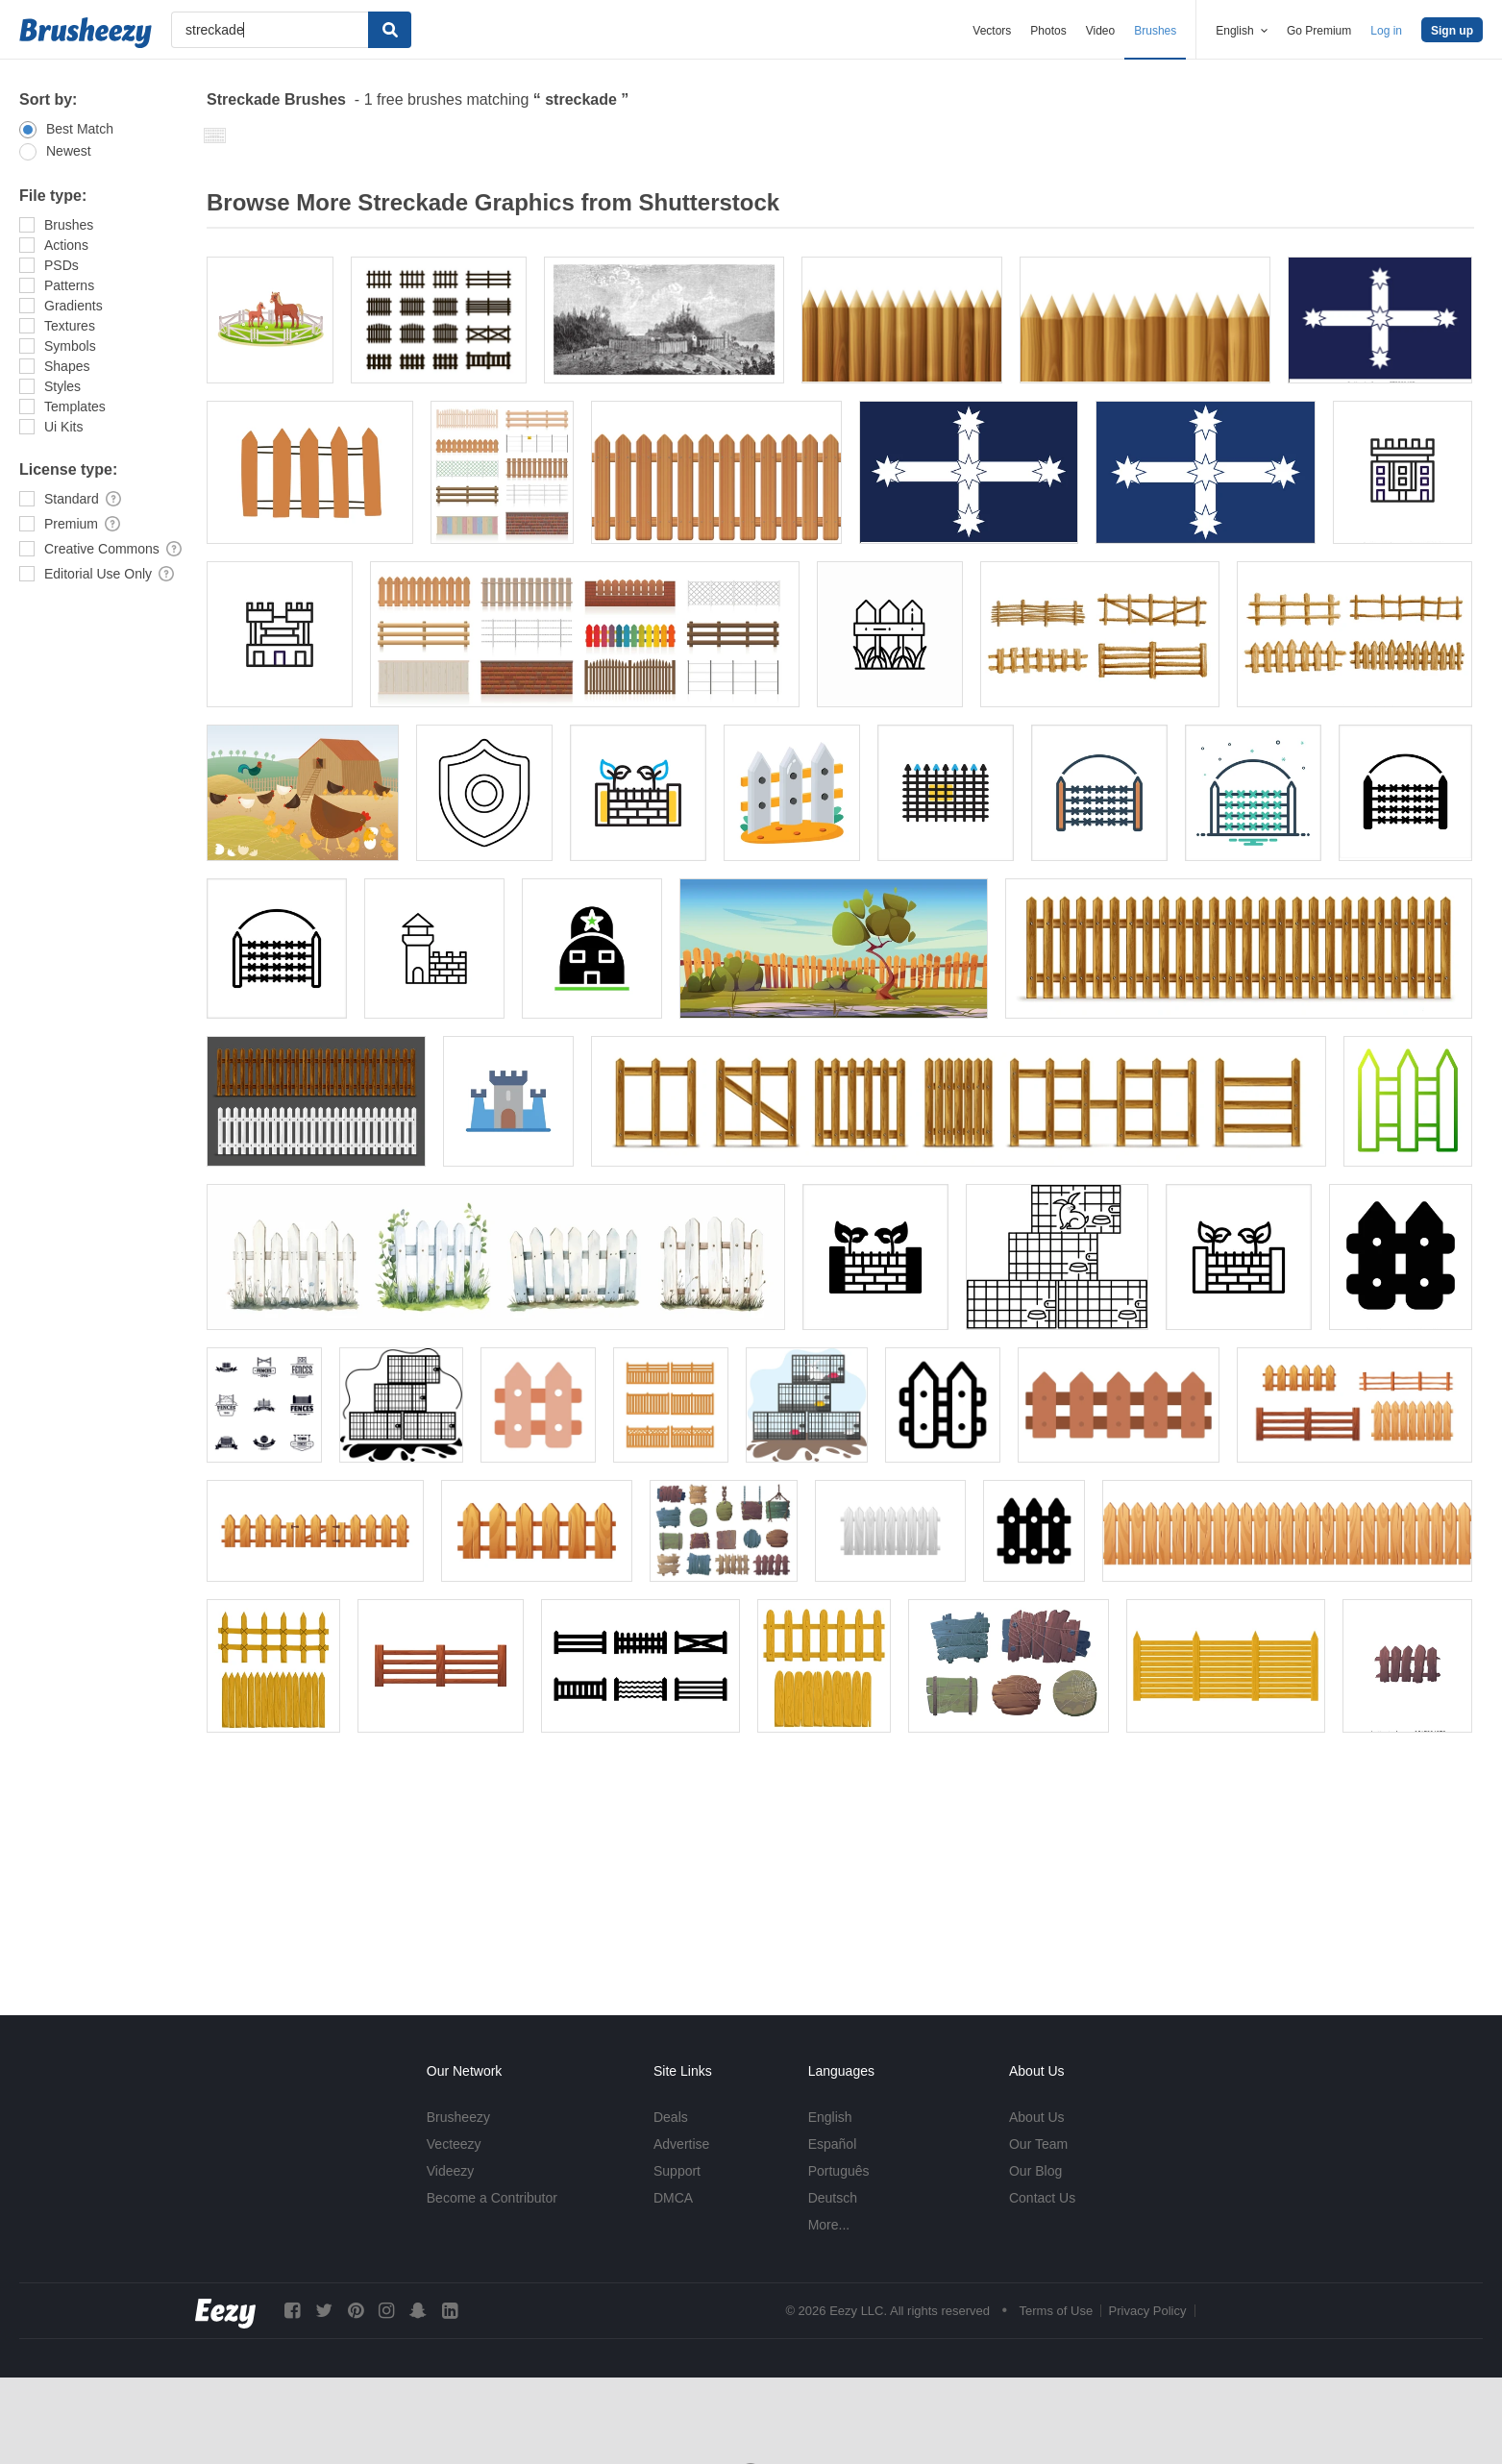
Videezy (451, 2171)
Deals (670, 2117)
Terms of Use (1057, 2311)
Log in (1386, 30)
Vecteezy (454, 2144)
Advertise (681, 2144)
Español (832, 2144)
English (830, 2117)
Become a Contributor (492, 2197)
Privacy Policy (1148, 2311)
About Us (1037, 2117)
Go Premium (1319, 30)
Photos (1048, 30)
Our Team (1038, 2144)
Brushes (1155, 30)
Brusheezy (458, 2117)
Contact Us (1042, 2197)
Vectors (992, 30)
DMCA (673, 2197)
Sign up (1452, 30)
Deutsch (832, 2197)
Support (677, 2171)
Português (839, 2171)
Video (1100, 30)
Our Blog (1035, 2171)
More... (829, 2224)
